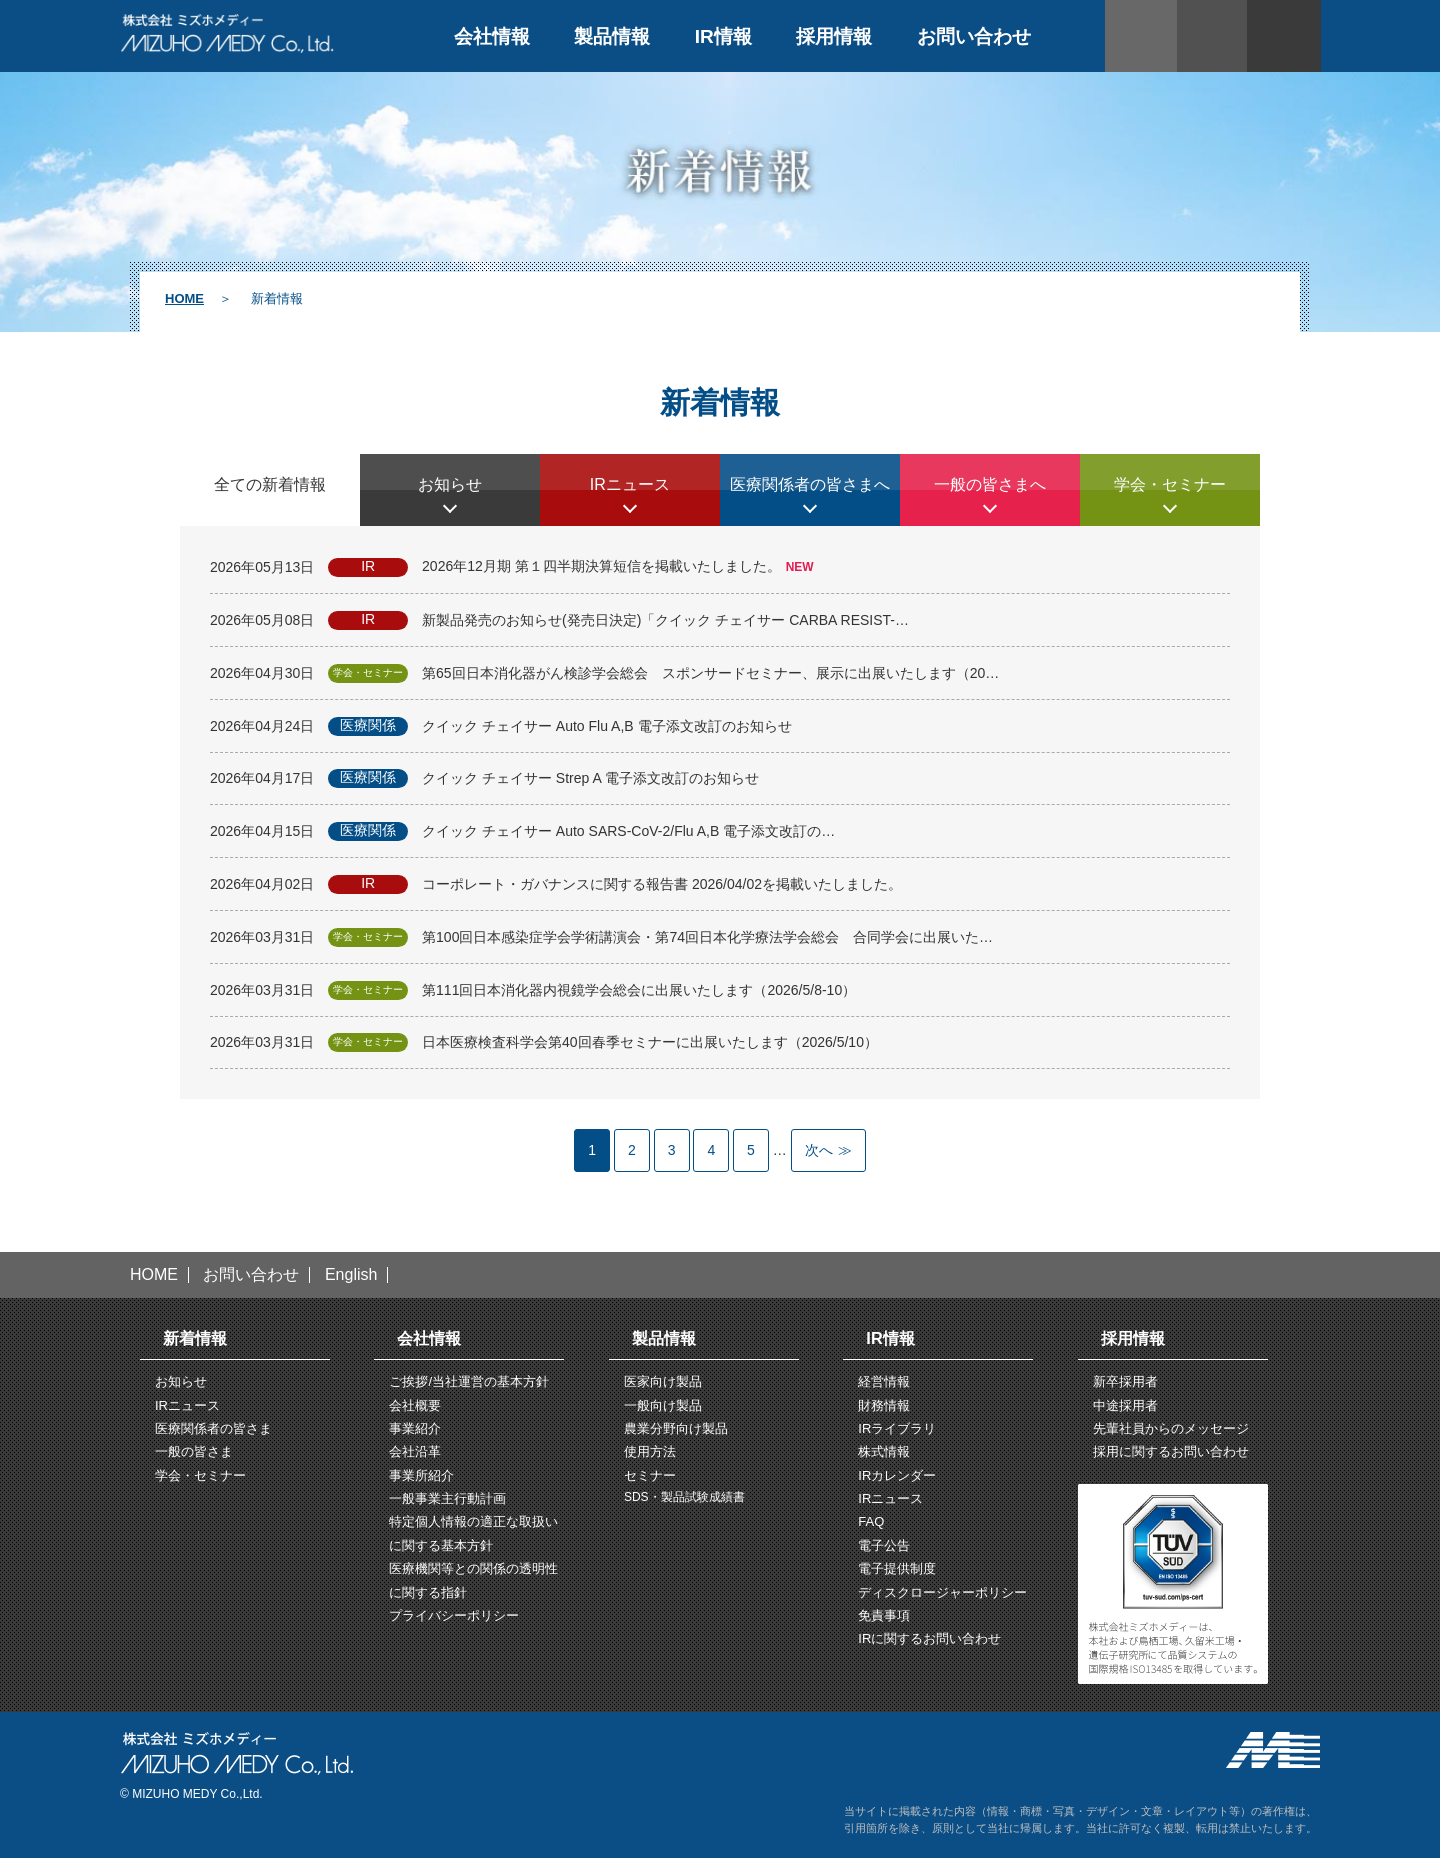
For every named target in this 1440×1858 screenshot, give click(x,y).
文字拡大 (1284, 36)
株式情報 (884, 1451)
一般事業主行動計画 (447, 1498)
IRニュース (630, 484)
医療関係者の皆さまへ (810, 484)
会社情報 (492, 36)
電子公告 (884, 1545)
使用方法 (650, 1451)
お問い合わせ (974, 36)
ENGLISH (1141, 36)
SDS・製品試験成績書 (684, 1497)
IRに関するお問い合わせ (929, 1638)
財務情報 (884, 1405)
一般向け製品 (663, 1405)
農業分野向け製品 (676, 1428)
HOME (184, 298)
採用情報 (834, 36)
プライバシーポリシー (454, 1615)
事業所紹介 (421, 1475)
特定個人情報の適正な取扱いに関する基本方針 (473, 1533)
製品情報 (612, 36)
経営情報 (884, 1381)
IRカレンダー (897, 1475)
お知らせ (450, 484)
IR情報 (723, 36)
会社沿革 (415, 1451)
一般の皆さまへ (990, 484)
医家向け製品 (663, 1381)
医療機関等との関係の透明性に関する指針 (473, 1580)
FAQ (871, 1521)
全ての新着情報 (270, 484)
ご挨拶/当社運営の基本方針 (469, 1381)
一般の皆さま (194, 1451)
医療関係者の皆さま (213, 1428)
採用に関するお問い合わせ (1171, 1451)
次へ (819, 1150)
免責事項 (884, 1615)
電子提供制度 (897, 1568)
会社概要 (415, 1405)
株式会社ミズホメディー (227, 33)
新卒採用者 (1125, 1381)
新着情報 (195, 1338)
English (351, 1275)
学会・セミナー (1170, 484)
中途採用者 (1125, 1405)
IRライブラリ (897, 1428)
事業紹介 (415, 1428)
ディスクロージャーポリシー (942, 1592)
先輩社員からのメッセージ (1171, 1428)
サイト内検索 (1214, 36)
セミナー (650, 1475)
